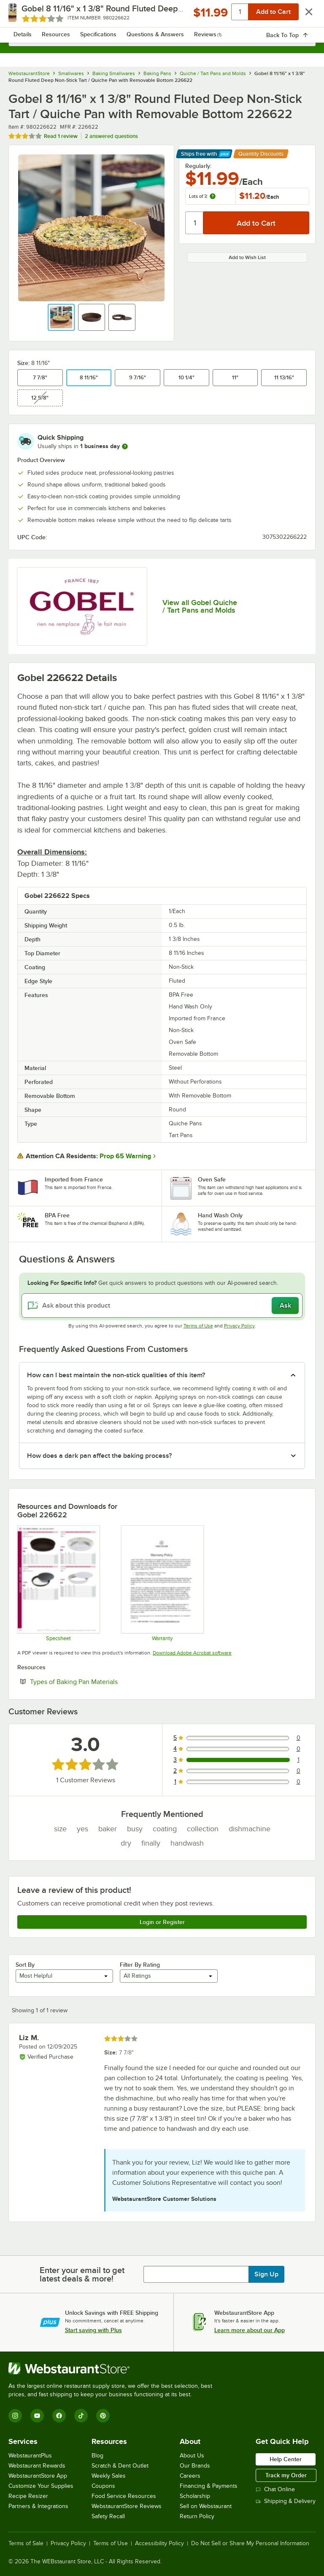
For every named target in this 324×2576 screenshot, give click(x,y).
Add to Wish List (247, 257)
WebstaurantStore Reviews (127, 2506)
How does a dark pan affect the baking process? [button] (99, 1456)
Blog (97, 2455)
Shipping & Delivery (286, 2501)
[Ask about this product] (162, 1305)
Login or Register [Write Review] (162, 1922)
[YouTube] (37, 2415)
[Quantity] (194, 222)
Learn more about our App (249, 2330)
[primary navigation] (26, 15)
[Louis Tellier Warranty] (162, 1583)
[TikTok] (81, 2415)
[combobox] (162, 38)
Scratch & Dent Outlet (120, 2465)
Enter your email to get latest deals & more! (82, 2274)
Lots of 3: (202, 196)
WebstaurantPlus (30, 2455)
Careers (190, 2476)
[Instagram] (15, 2415)
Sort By (25, 1965)
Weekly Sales (109, 2476)
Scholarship (195, 2496)
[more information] (125, 446)
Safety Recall (108, 2516)
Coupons (103, 2486)
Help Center (286, 2459)
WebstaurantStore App (37, 2476)
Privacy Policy (239, 1326)
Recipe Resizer (28, 2496)
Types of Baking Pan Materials (99, 1681)
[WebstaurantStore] (113, 2368)
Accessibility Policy (159, 2543)
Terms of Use (198, 1326)
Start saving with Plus (93, 2330)
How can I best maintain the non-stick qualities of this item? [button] (116, 1375)
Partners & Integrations (38, 2506)
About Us (192, 2455)
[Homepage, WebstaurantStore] (162, 15)
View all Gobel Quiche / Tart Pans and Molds (199, 606)
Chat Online (275, 2489)
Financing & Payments (209, 2486)
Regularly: (198, 165)
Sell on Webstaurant (206, 2506)
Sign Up (266, 2274)
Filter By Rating (140, 1965)
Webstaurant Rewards (36, 2465)
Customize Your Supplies (40, 2486)
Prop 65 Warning (125, 1156)
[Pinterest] (103, 2415)
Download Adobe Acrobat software (192, 1653)
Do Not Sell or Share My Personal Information (250, 2543)
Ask (285, 1305)
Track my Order (286, 2475)
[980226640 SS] (58, 1583)
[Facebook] (59, 2415)
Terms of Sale (25, 2543)
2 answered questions (111, 136)
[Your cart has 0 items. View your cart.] (302, 15)
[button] (61, 317)
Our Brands (195, 2465)
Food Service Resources (124, 2496)
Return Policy (197, 2516)
